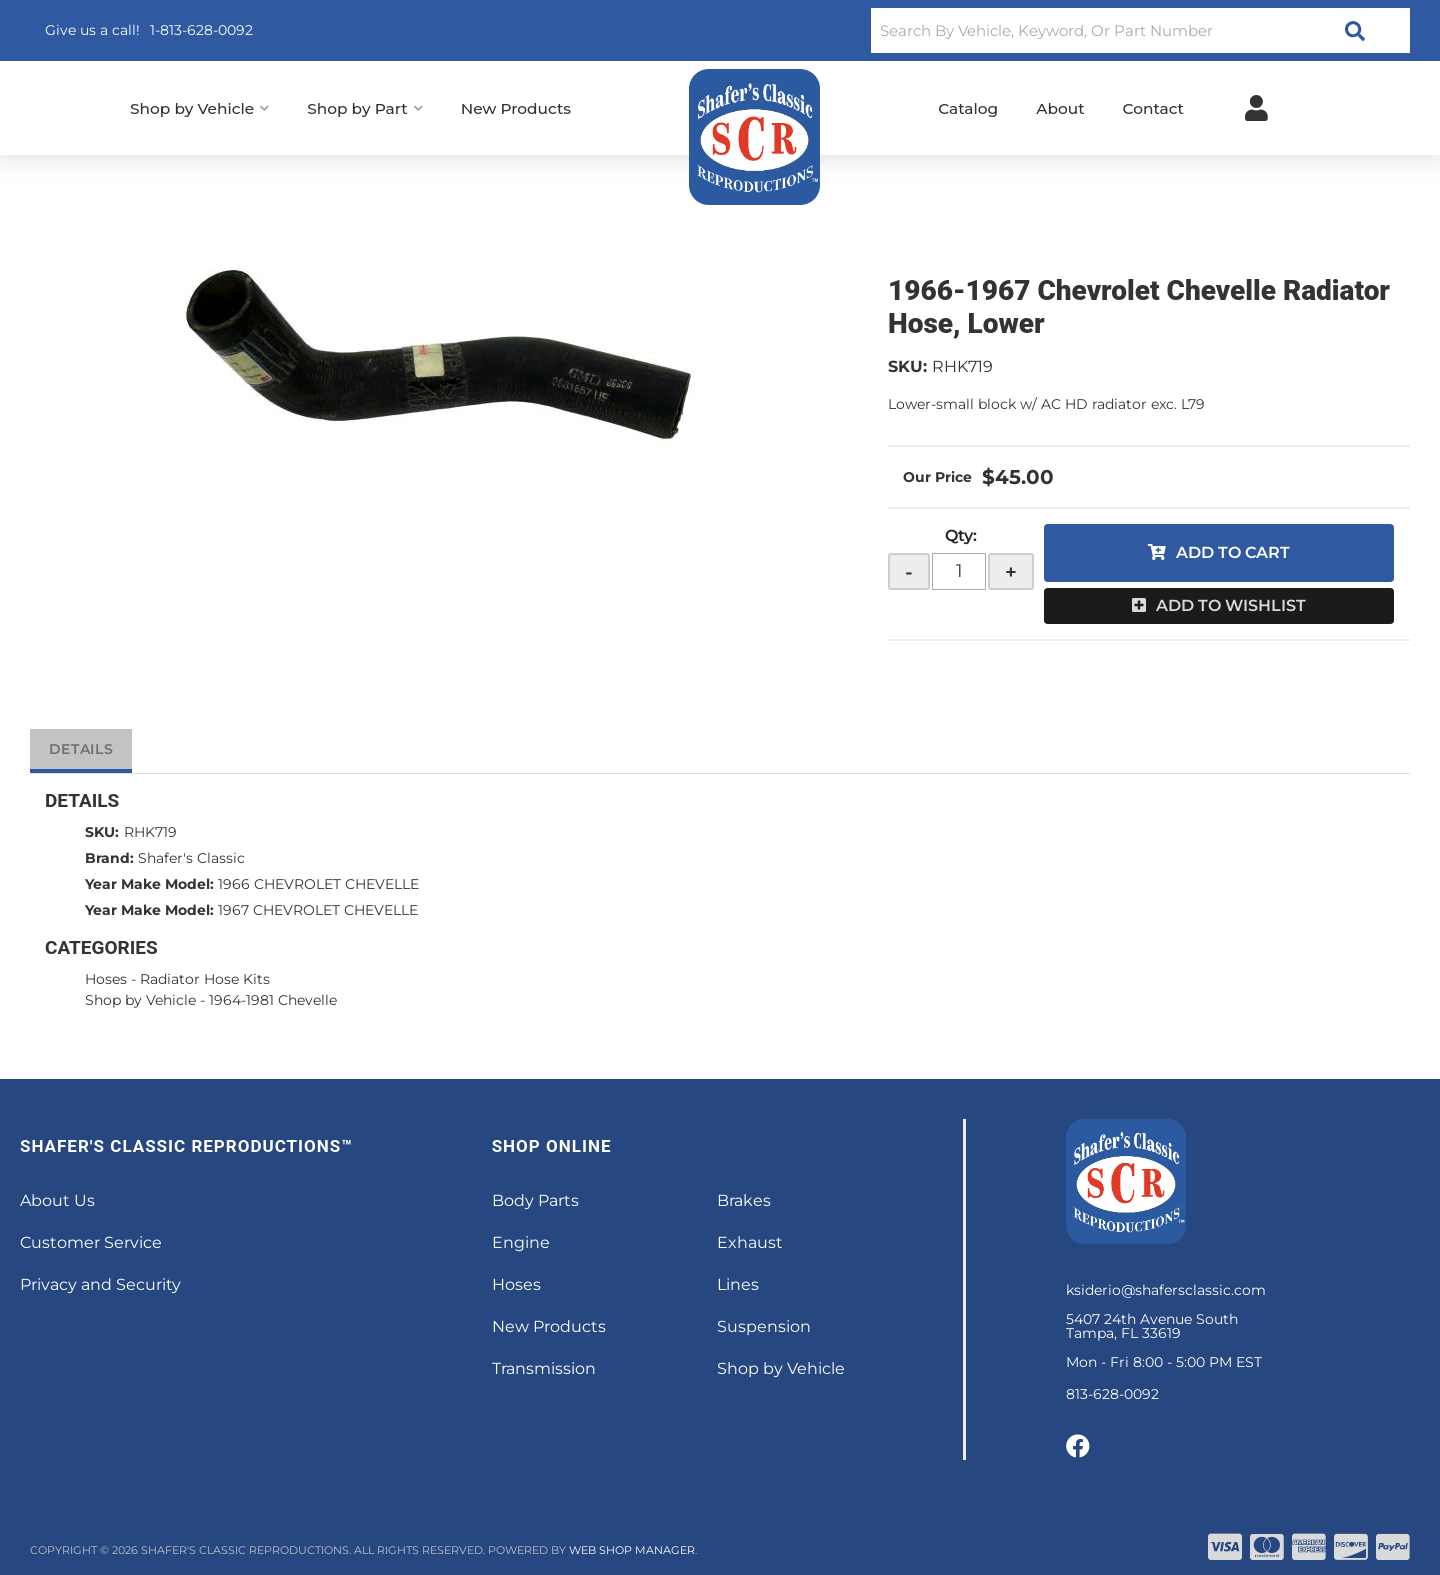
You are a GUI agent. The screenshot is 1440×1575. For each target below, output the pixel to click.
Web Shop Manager (632, 1550)
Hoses (106, 979)
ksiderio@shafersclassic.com (1166, 1290)
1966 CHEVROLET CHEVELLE (318, 884)
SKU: (907, 366)
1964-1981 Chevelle (273, 1000)
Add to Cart (1233, 552)
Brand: (109, 858)
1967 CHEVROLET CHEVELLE (318, 910)
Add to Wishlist (1231, 605)
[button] (1140, 30)
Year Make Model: (149, 884)
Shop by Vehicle (140, 1000)
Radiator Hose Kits (205, 979)
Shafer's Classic (191, 858)
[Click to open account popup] (1256, 108)
